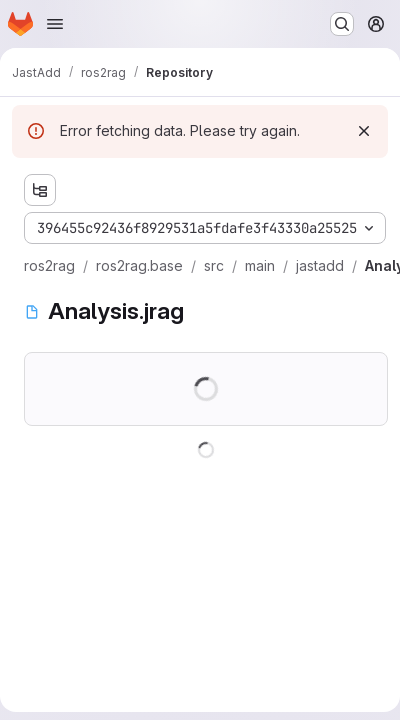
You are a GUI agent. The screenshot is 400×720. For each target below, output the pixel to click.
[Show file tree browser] (40, 190)
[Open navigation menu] (55, 24)
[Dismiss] (364, 131)
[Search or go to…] (342, 24)
